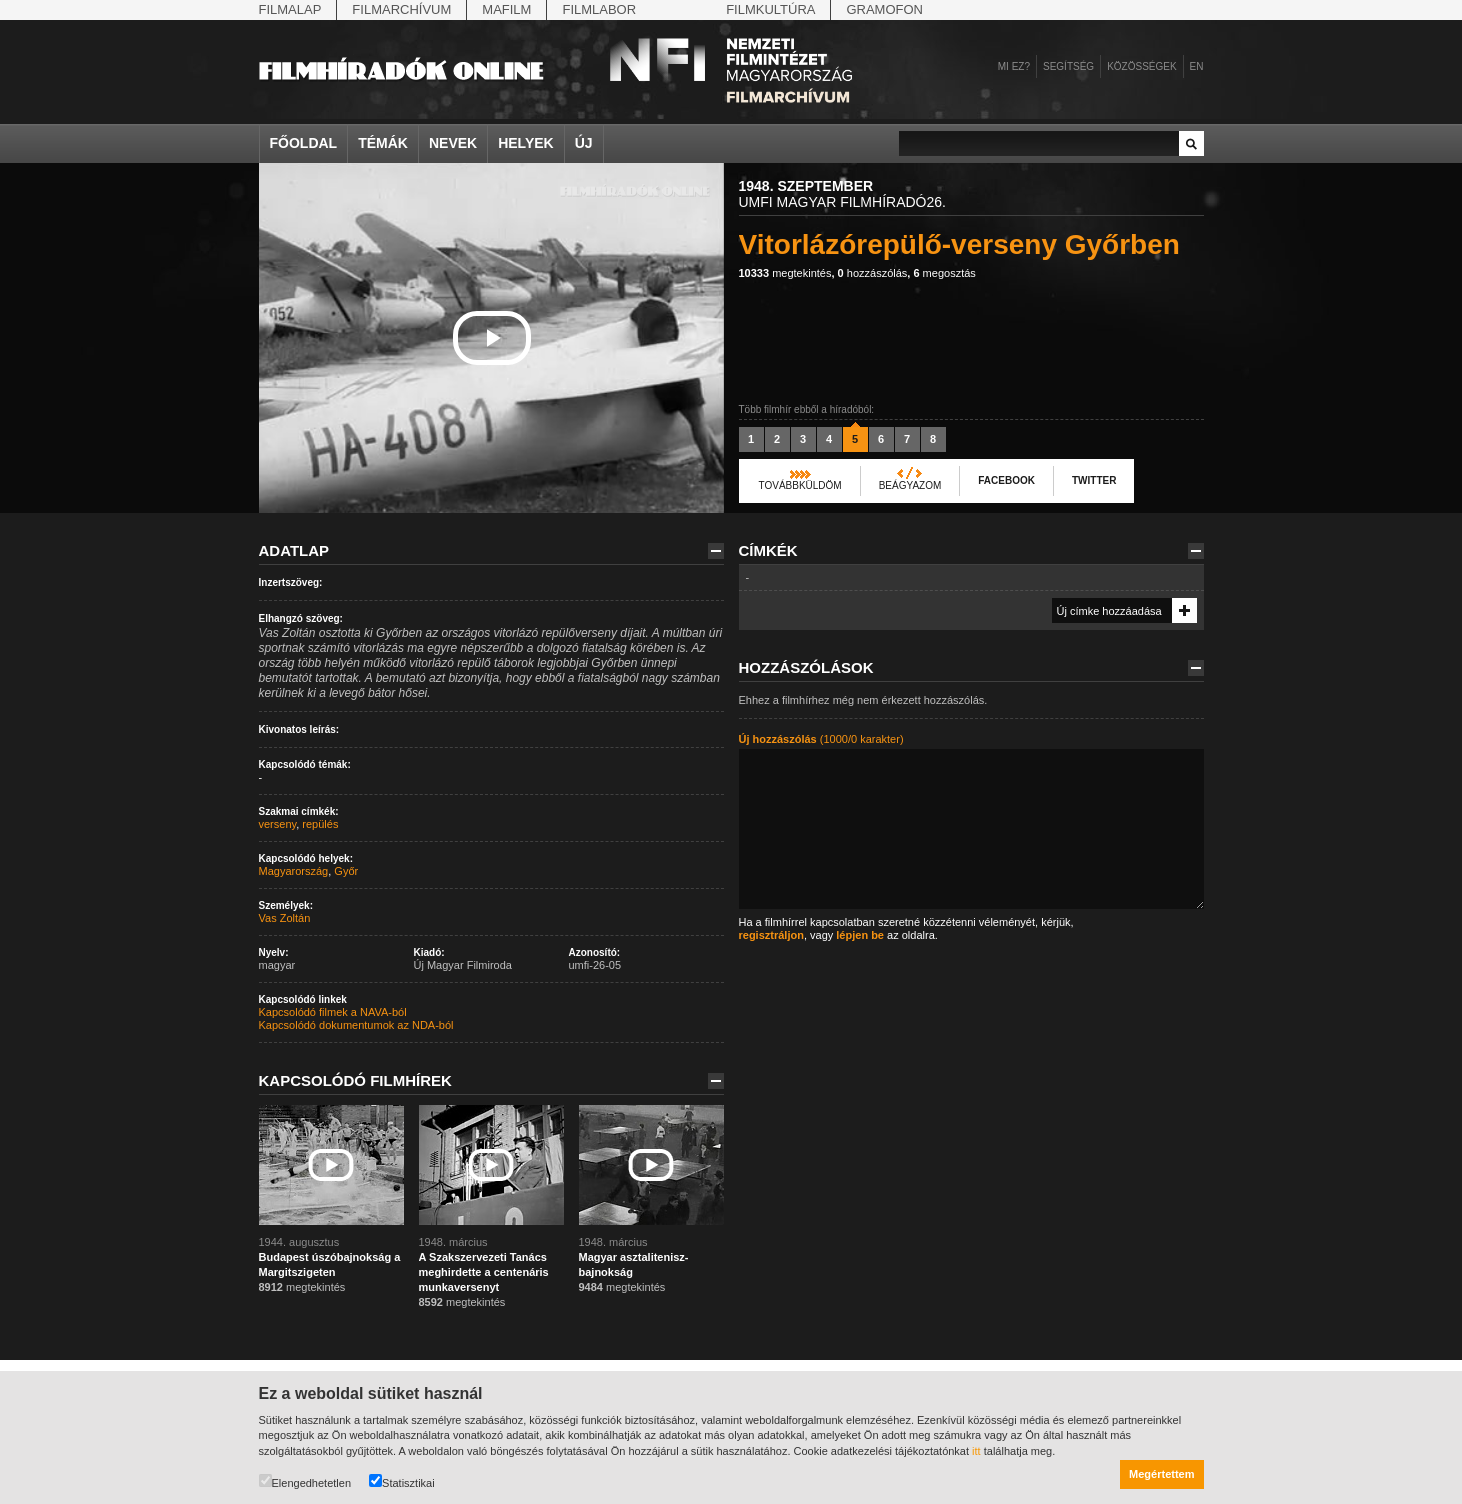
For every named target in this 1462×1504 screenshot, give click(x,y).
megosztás (944, 273)
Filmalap (290, 9)
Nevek (453, 143)
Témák (383, 143)
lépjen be (860, 935)
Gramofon (884, 9)
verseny (278, 824)
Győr (346, 871)
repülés (320, 824)
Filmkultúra (770, 9)
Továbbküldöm (800, 485)
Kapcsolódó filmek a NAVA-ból (333, 1012)
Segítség (1068, 66)
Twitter (1094, 480)
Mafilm (506, 9)
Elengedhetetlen (305, 1481)
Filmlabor (599, 9)
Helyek (526, 143)
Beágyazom (910, 485)
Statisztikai (402, 1481)
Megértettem (1161, 1474)
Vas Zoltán (285, 918)
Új (584, 143)
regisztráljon (771, 935)
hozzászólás (873, 273)
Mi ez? (1014, 66)
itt (976, 1451)
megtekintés (785, 273)
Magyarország (294, 871)
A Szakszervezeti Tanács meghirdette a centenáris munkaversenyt (484, 1272)
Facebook (1006, 480)
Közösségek (1141, 66)
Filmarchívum (401, 9)
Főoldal (304, 143)
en (1197, 66)
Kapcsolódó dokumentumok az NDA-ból (356, 1025)
